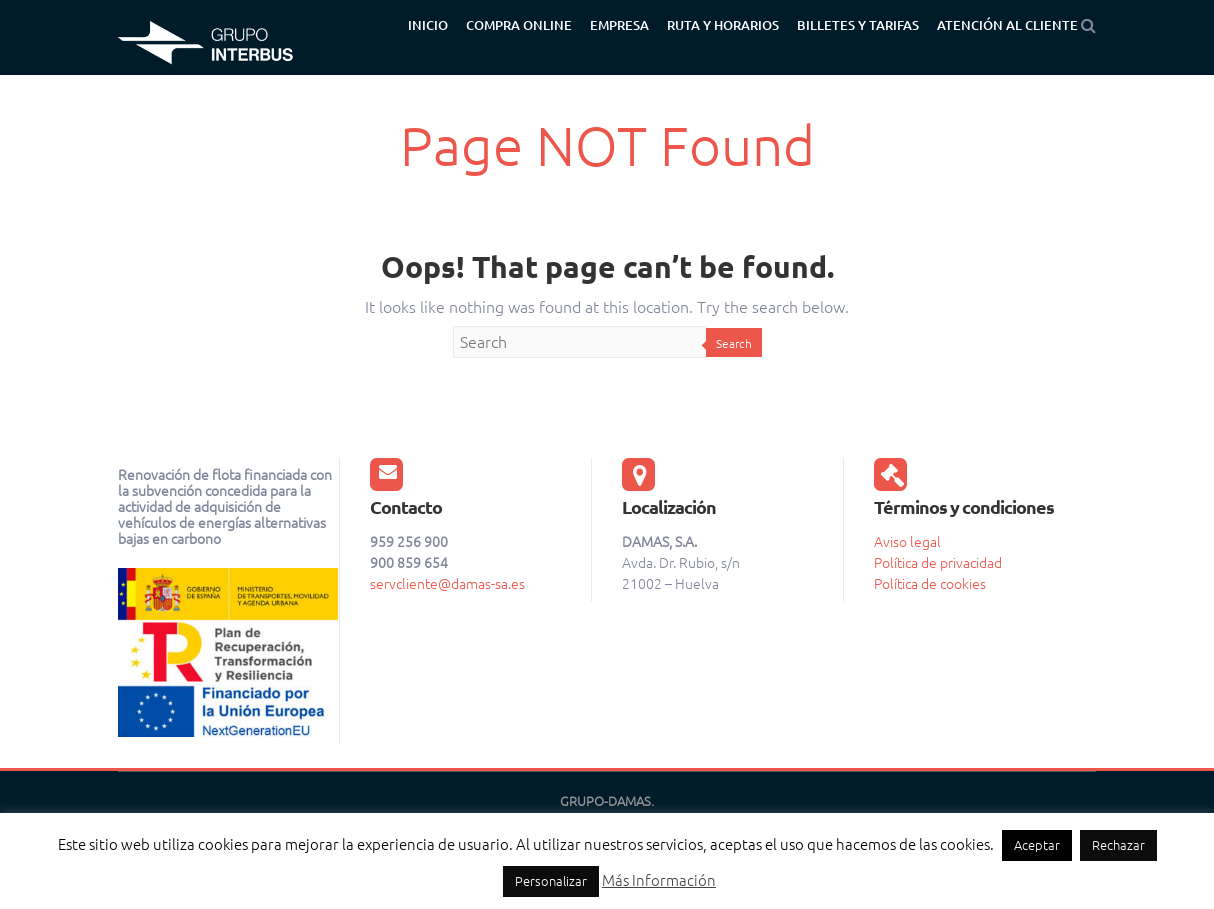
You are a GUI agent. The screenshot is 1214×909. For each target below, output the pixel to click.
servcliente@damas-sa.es (447, 584)
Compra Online (519, 25)
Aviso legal (907, 542)
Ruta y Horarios (723, 25)
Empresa (619, 25)
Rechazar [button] (1118, 845)
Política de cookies (930, 584)
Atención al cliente (1007, 25)
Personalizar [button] (551, 881)
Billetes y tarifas (858, 25)
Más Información (659, 880)
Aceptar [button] (1037, 845)
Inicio (428, 25)
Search (734, 343)
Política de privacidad (938, 563)
